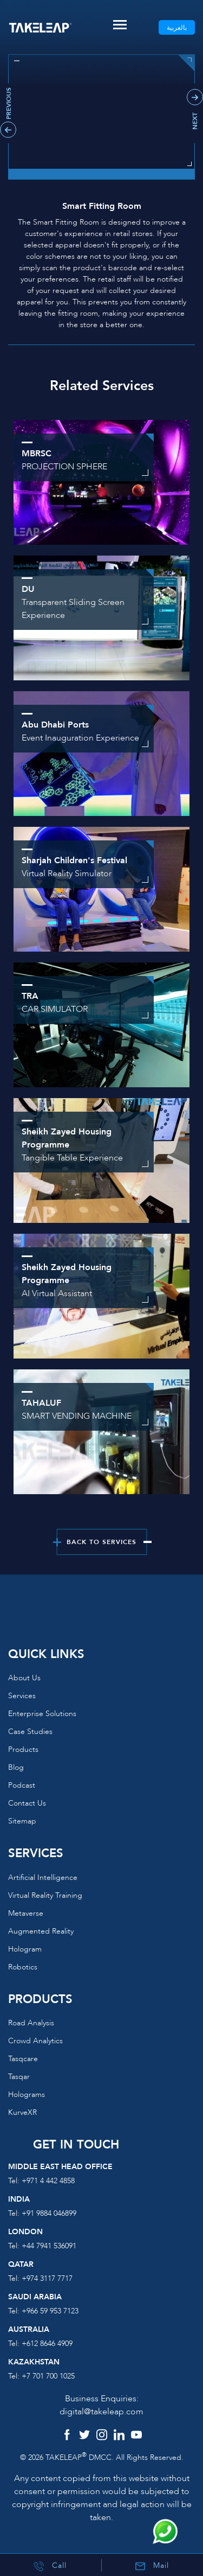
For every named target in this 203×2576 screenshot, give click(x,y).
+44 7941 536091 (49, 2246)
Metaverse (25, 1913)
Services (22, 1696)
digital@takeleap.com (101, 2412)
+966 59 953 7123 (50, 2311)
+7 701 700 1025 (48, 2376)
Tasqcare (23, 2059)
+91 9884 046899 (49, 2213)
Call (50, 2565)
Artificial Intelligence (42, 1877)
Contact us (27, 1803)
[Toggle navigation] (120, 24)
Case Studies (30, 1731)
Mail (152, 2565)
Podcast (21, 1785)
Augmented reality (41, 1931)
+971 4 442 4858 (48, 2181)
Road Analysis (31, 2023)
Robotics (22, 1967)
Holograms (26, 2094)
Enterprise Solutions (42, 1713)
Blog (16, 1767)
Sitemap (22, 1821)
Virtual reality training (45, 1895)
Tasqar (19, 2076)
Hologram (25, 1949)
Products (23, 1749)
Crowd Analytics (35, 2041)
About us (24, 1678)
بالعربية (177, 27)
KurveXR (22, 2112)
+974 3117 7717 (47, 2278)
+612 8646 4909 (47, 2343)
